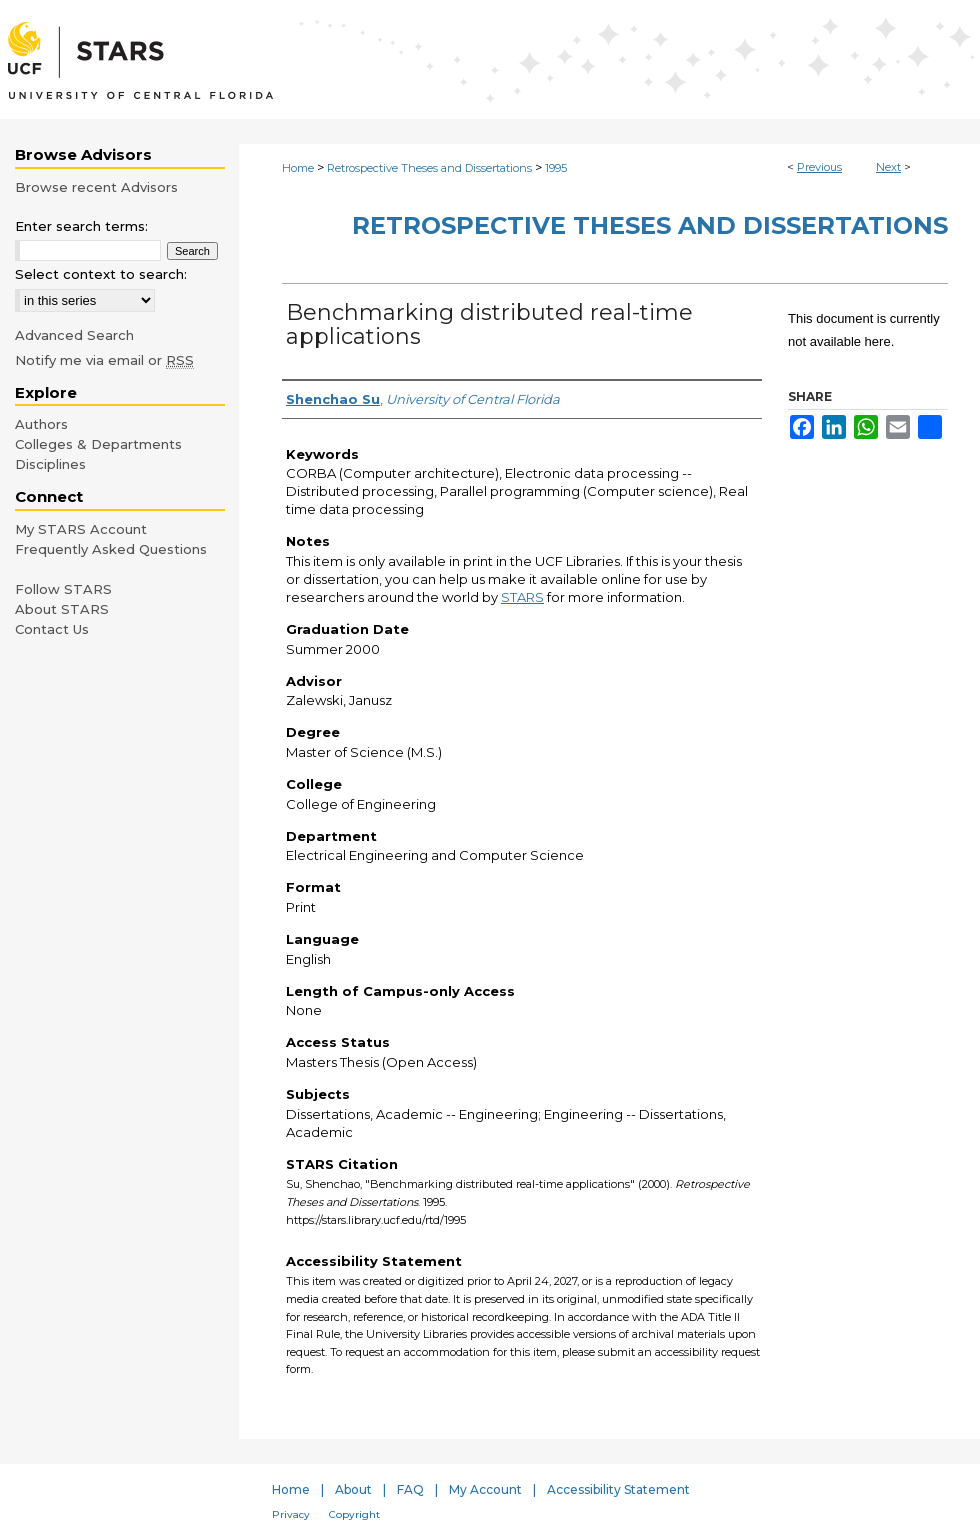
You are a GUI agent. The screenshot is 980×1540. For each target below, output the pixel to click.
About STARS (62, 609)
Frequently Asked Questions (111, 549)
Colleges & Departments (98, 444)
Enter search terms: (81, 226)
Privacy (291, 1514)
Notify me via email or (104, 360)
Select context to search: (101, 274)
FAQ (410, 1489)
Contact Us (52, 629)
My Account (485, 1489)
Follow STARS (63, 589)
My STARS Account (81, 529)
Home (298, 168)
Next (888, 167)
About (353, 1489)
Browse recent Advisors (96, 187)
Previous (819, 167)
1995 (556, 168)
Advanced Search (74, 335)
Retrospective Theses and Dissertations (429, 168)
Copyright (354, 1514)
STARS (522, 597)
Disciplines (50, 464)
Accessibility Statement (618, 1489)
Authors (41, 424)
